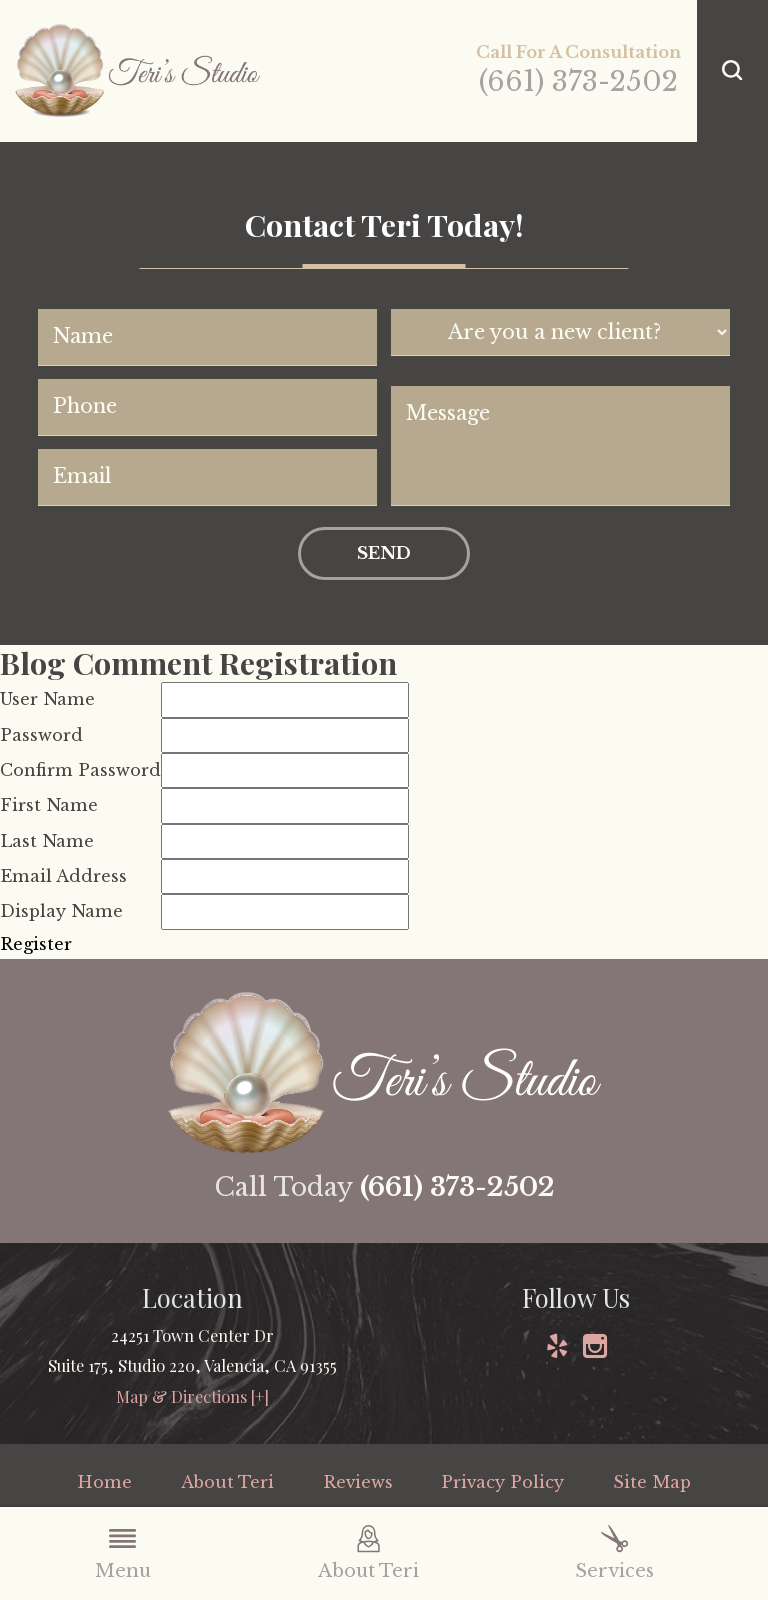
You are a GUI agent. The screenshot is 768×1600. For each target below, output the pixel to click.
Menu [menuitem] (123, 1553)
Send (384, 553)
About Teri (227, 1482)
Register (36, 944)
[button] (732, 71)
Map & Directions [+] (192, 1396)
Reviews (358, 1482)
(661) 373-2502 (578, 81)
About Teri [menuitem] (368, 1553)
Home (104, 1482)
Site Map (652, 1482)
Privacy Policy (502, 1482)
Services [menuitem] (614, 1553)
